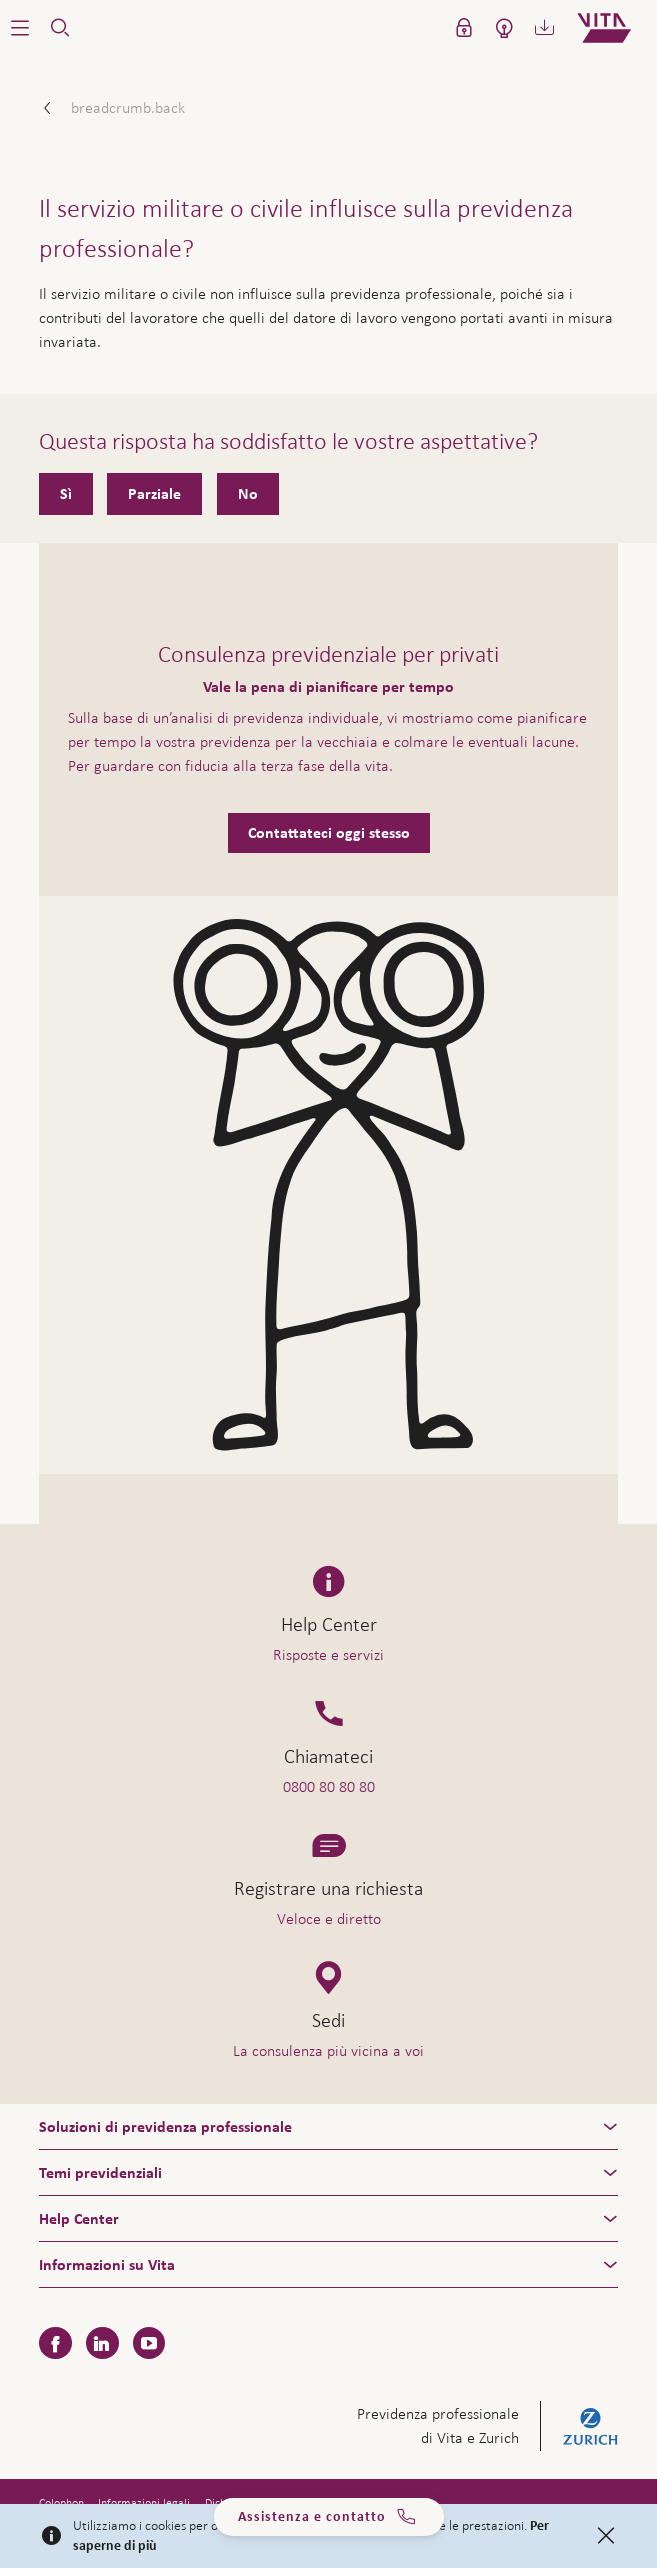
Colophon (61, 2503)
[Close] (606, 2536)
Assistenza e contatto (328, 2517)
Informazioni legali (144, 2503)
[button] (20, 28)
